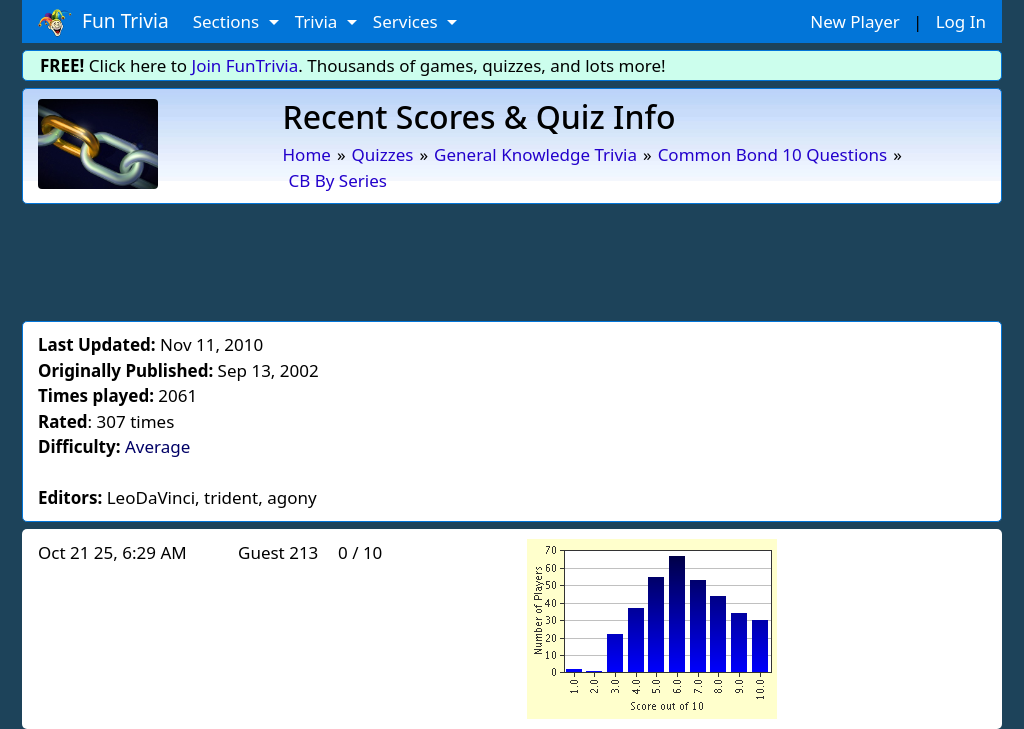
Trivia (318, 21)
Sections (228, 21)
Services (407, 21)
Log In (961, 21)
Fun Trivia (103, 22)
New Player (854, 21)
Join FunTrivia (245, 65)
